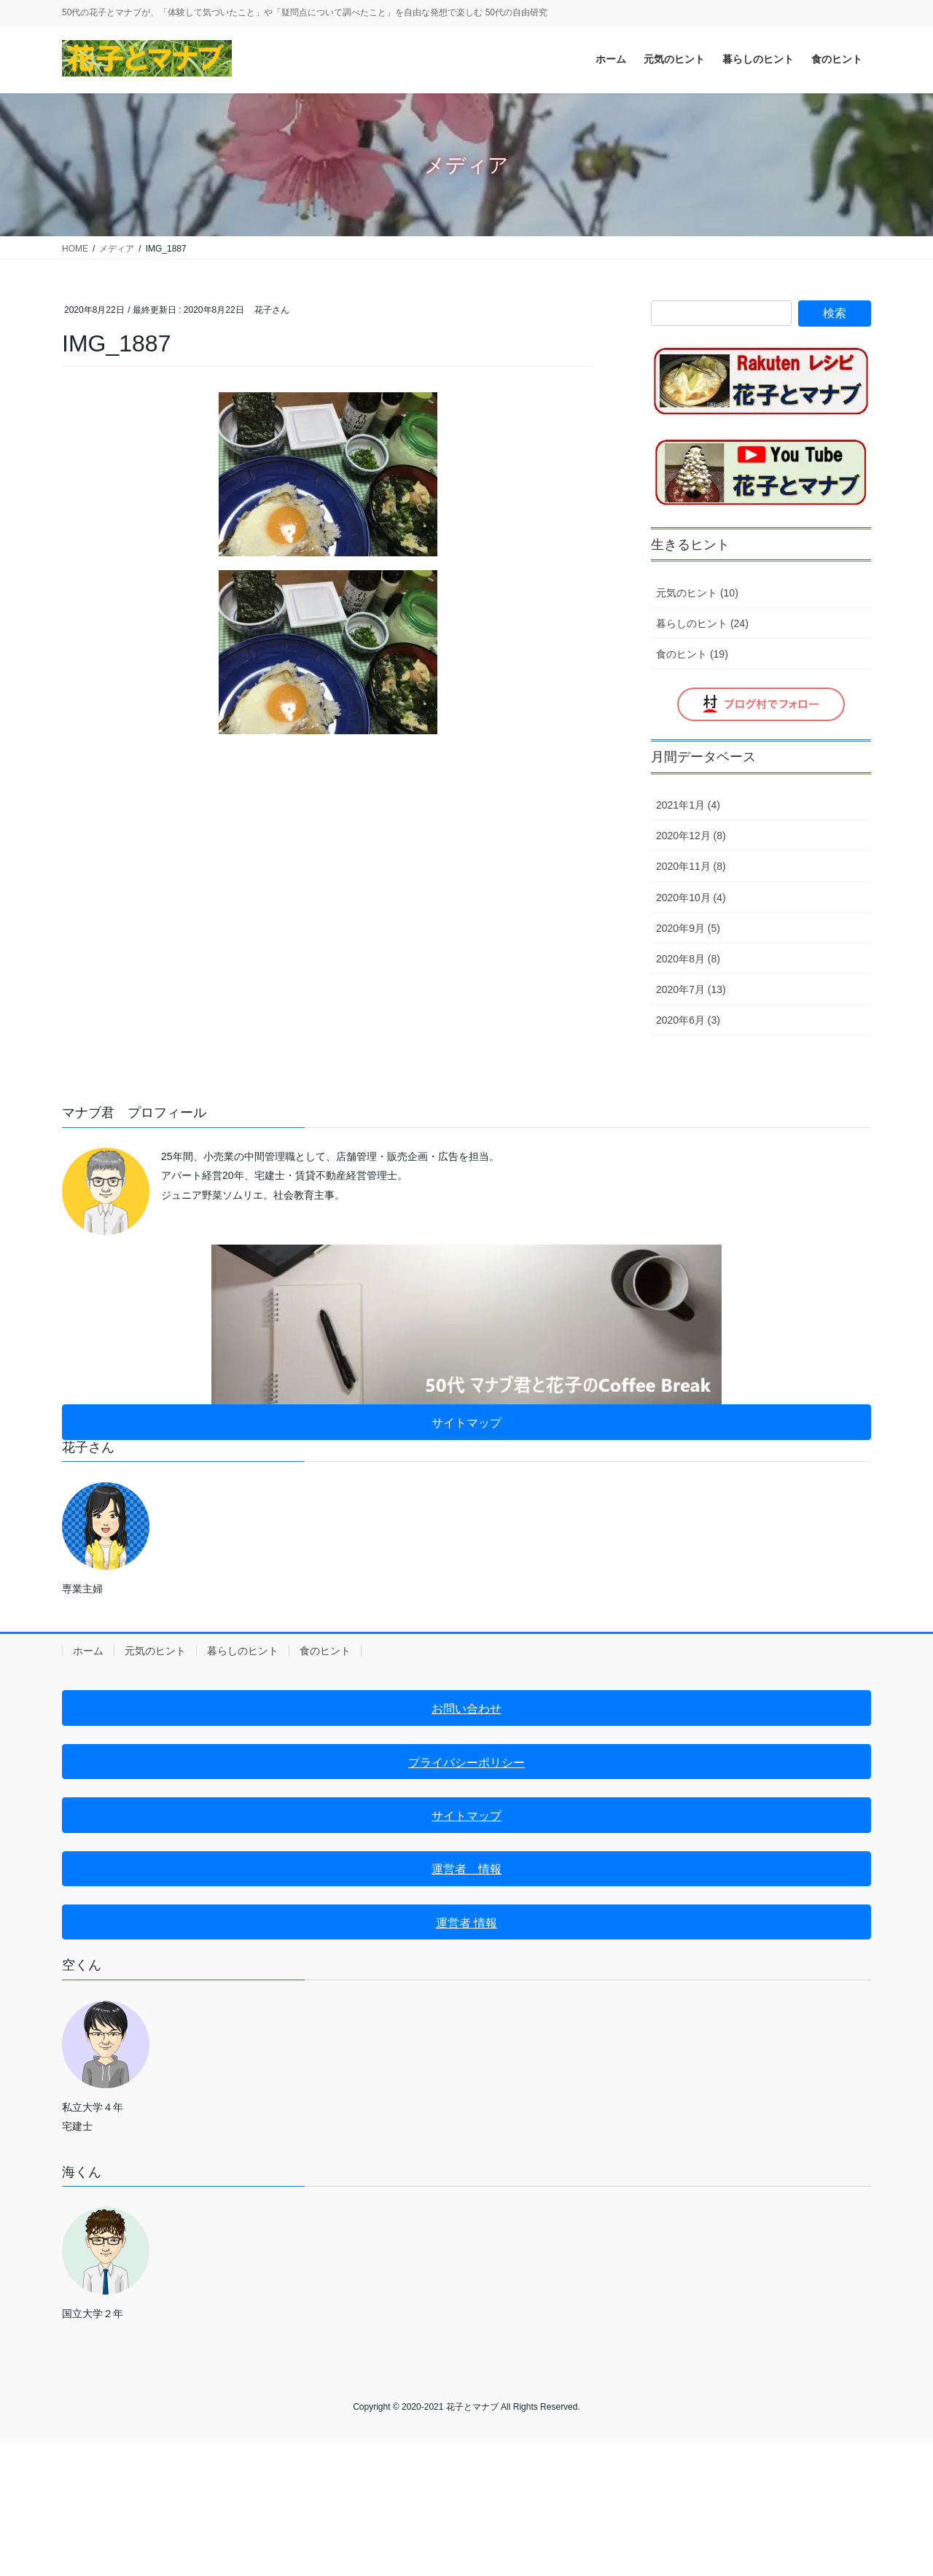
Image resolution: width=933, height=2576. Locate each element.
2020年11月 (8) (691, 866)
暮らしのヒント (242, 1651)
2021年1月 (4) (688, 805)
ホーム (88, 1651)
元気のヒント (155, 1651)
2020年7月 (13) (691, 989)
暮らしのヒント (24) (702, 623)
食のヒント (325, 1651)
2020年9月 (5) (688, 928)
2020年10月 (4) (691, 897)
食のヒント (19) (692, 654)
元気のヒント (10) (697, 593)
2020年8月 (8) (688, 959)
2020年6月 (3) (688, 1020)
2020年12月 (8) (691, 835)
